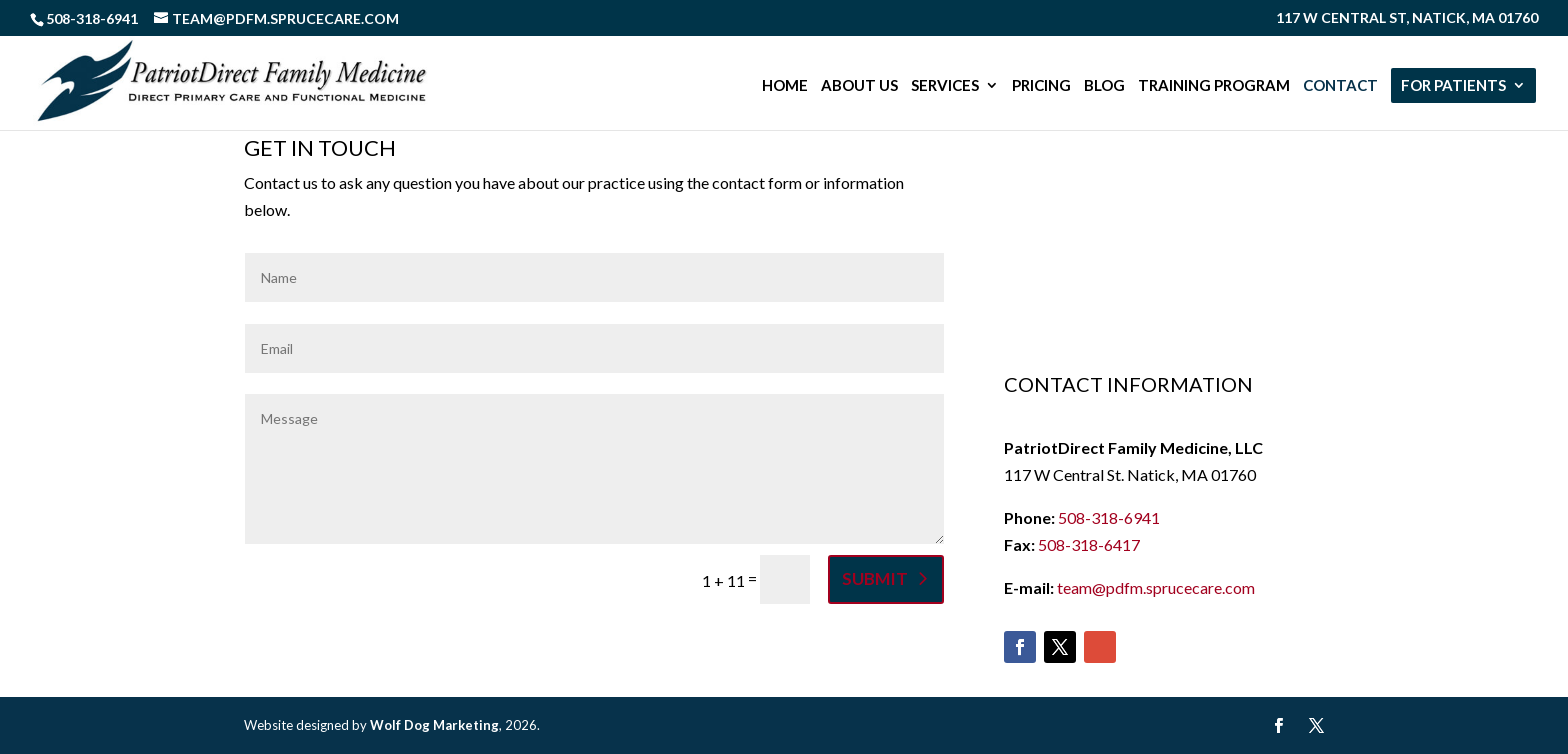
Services (945, 86)
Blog (1104, 86)
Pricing (1041, 86)
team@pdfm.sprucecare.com (1156, 587)
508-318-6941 (1109, 517)
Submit (875, 578)
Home (785, 86)
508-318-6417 (1089, 544)
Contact (1340, 86)
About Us (859, 86)
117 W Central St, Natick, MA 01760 (1407, 18)
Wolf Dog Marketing (434, 725)
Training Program (1214, 86)
